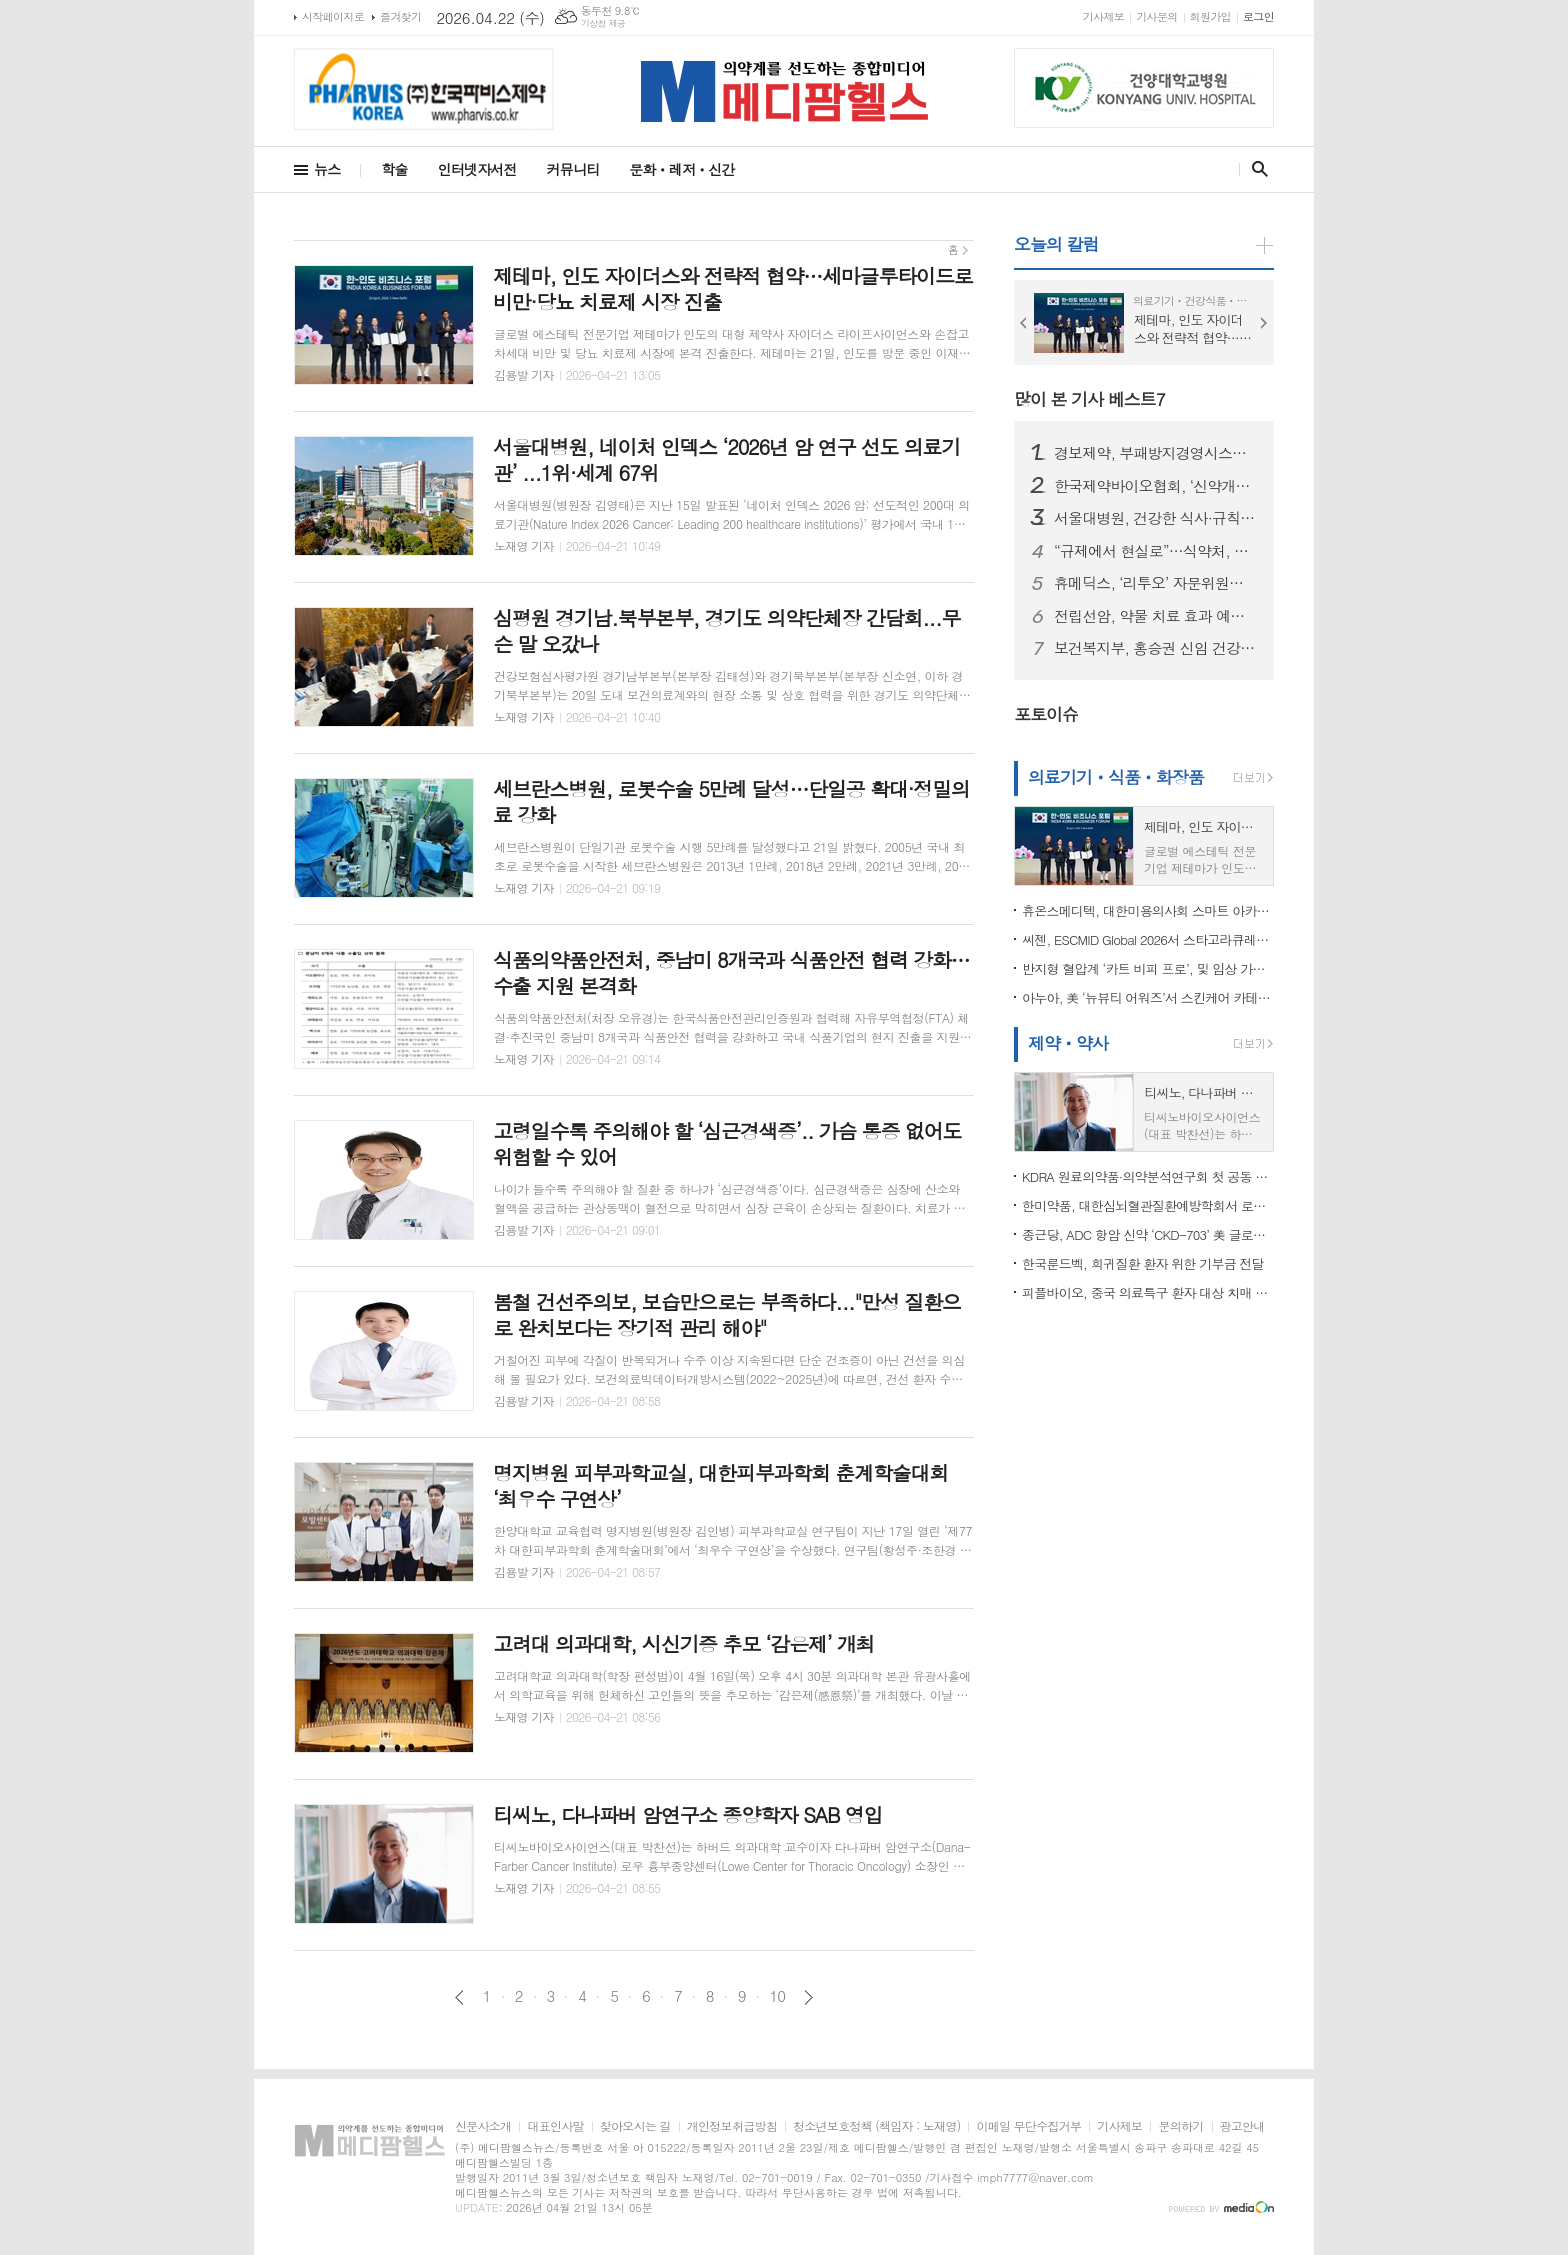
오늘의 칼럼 (1056, 244)
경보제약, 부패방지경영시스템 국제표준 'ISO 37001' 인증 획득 (1156, 453)
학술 (394, 169)
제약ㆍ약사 (1068, 1043)
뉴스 (327, 169)
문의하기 (1180, 2126)
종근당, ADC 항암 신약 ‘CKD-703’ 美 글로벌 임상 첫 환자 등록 (1148, 1234)
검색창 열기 (1255, 169)
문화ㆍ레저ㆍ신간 (681, 169)
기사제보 (1103, 16)
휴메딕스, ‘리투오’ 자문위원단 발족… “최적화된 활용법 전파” (1156, 583)
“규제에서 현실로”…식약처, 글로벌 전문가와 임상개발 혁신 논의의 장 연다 (1156, 551)
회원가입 (1210, 16)
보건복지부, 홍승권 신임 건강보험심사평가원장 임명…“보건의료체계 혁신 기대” (1156, 648)
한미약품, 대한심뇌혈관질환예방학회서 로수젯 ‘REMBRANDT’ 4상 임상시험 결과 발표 (1148, 1205)
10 (778, 1996)
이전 (459, 1997)
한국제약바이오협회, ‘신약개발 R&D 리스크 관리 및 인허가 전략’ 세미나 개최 (1156, 486)
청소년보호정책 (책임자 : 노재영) (876, 2126)
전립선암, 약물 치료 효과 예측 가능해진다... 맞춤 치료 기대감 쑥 (1156, 616)
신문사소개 (483, 2126)
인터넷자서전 (477, 169)
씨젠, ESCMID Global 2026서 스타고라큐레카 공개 (1148, 939)
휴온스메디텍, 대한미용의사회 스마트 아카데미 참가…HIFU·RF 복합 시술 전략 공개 (1148, 910)
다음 (808, 1997)
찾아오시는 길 (635, 2126)
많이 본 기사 (1089, 399)
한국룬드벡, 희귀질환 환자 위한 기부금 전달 (1143, 1263)
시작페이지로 (333, 16)
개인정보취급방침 (732, 2126)
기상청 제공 (603, 23)
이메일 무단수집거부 (1028, 2126)
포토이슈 (1046, 714)
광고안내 (1242, 2126)
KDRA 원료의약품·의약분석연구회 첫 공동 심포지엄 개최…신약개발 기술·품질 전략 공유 (1148, 1176)
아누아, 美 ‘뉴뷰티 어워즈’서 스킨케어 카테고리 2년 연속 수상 (1148, 997)
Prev (1024, 323)
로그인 (1258, 16)
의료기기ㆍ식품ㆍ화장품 (1116, 777)
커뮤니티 (573, 169)
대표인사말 (555, 2126)
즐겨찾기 (400, 16)
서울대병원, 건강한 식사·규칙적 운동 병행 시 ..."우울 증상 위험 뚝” (1156, 518)
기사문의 (1156, 16)
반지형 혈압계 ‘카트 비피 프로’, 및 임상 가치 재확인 (1148, 968)
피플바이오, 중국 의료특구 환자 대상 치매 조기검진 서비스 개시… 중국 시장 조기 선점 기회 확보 (1148, 1292)
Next (1264, 323)
